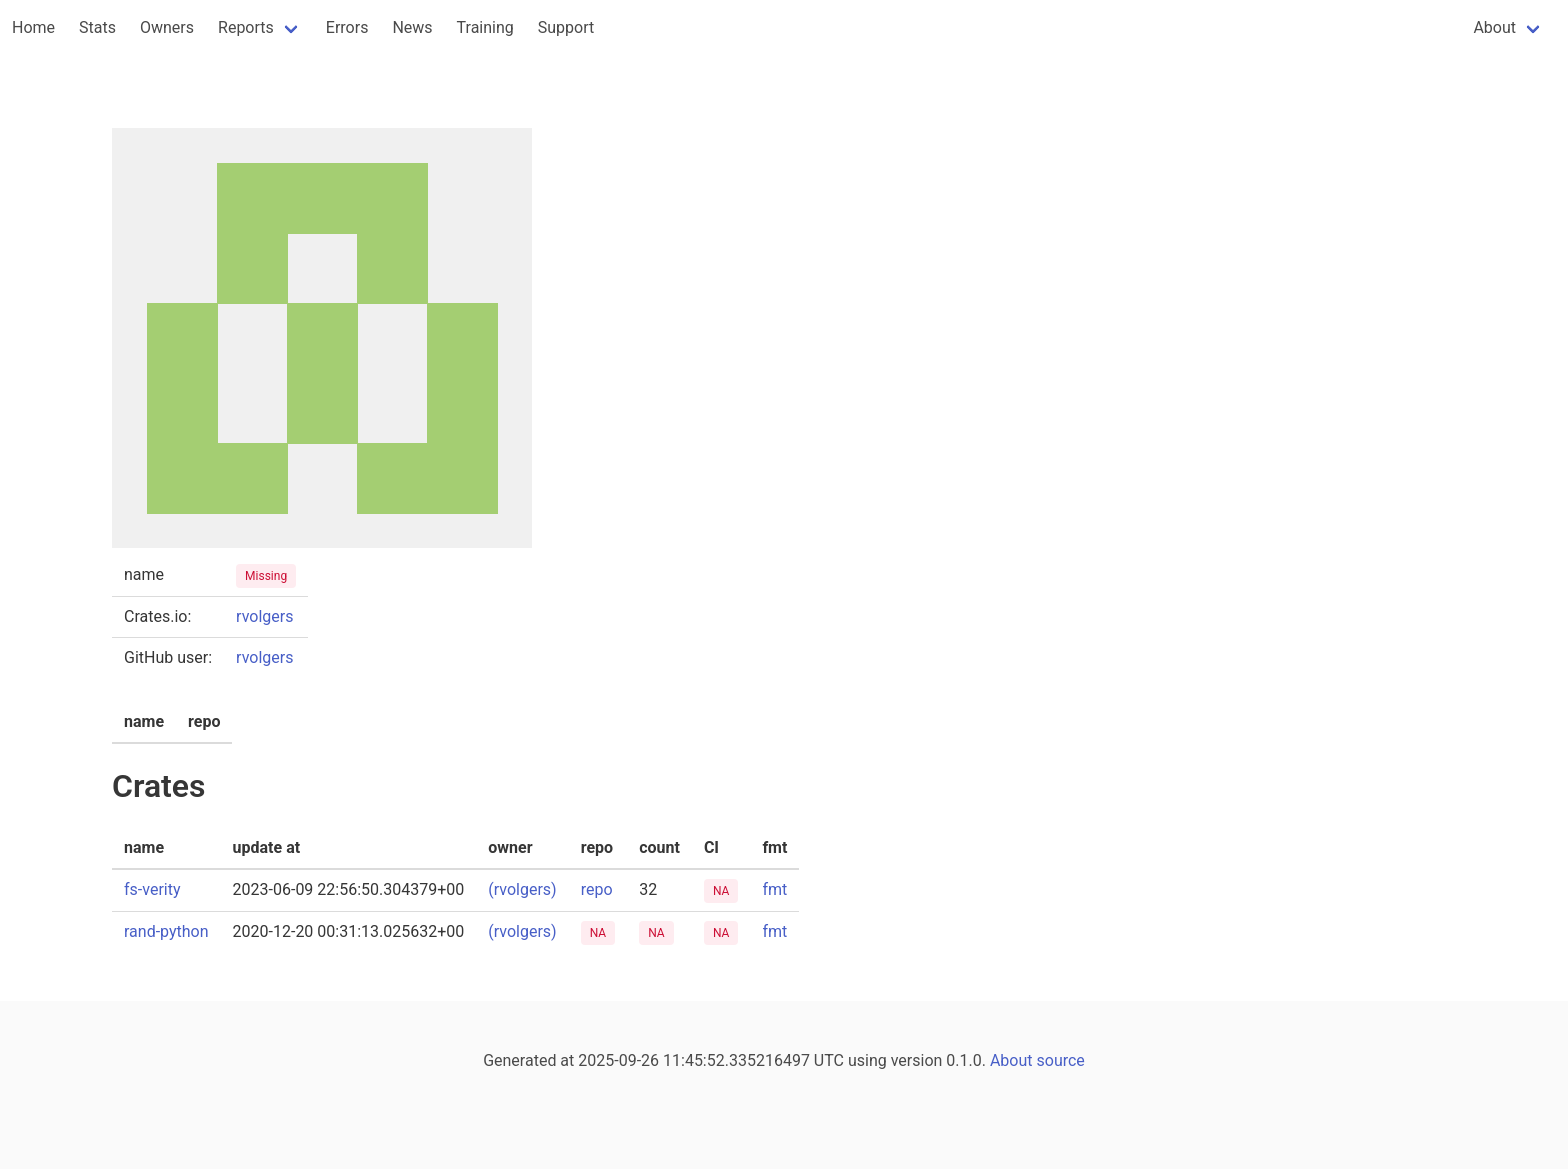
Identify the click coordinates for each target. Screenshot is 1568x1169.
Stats (97, 27)
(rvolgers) (522, 889)
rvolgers (264, 616)
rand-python (166, 931)
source (1061, 1060)
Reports (246, 27)
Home (33, 27)
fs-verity (152, 889)
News (412, 27)
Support (566, 27)
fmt (774, 889)
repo (597, 889)
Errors (347, 27)
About (1494, 27)
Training (485, 27)
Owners (167, 27)
